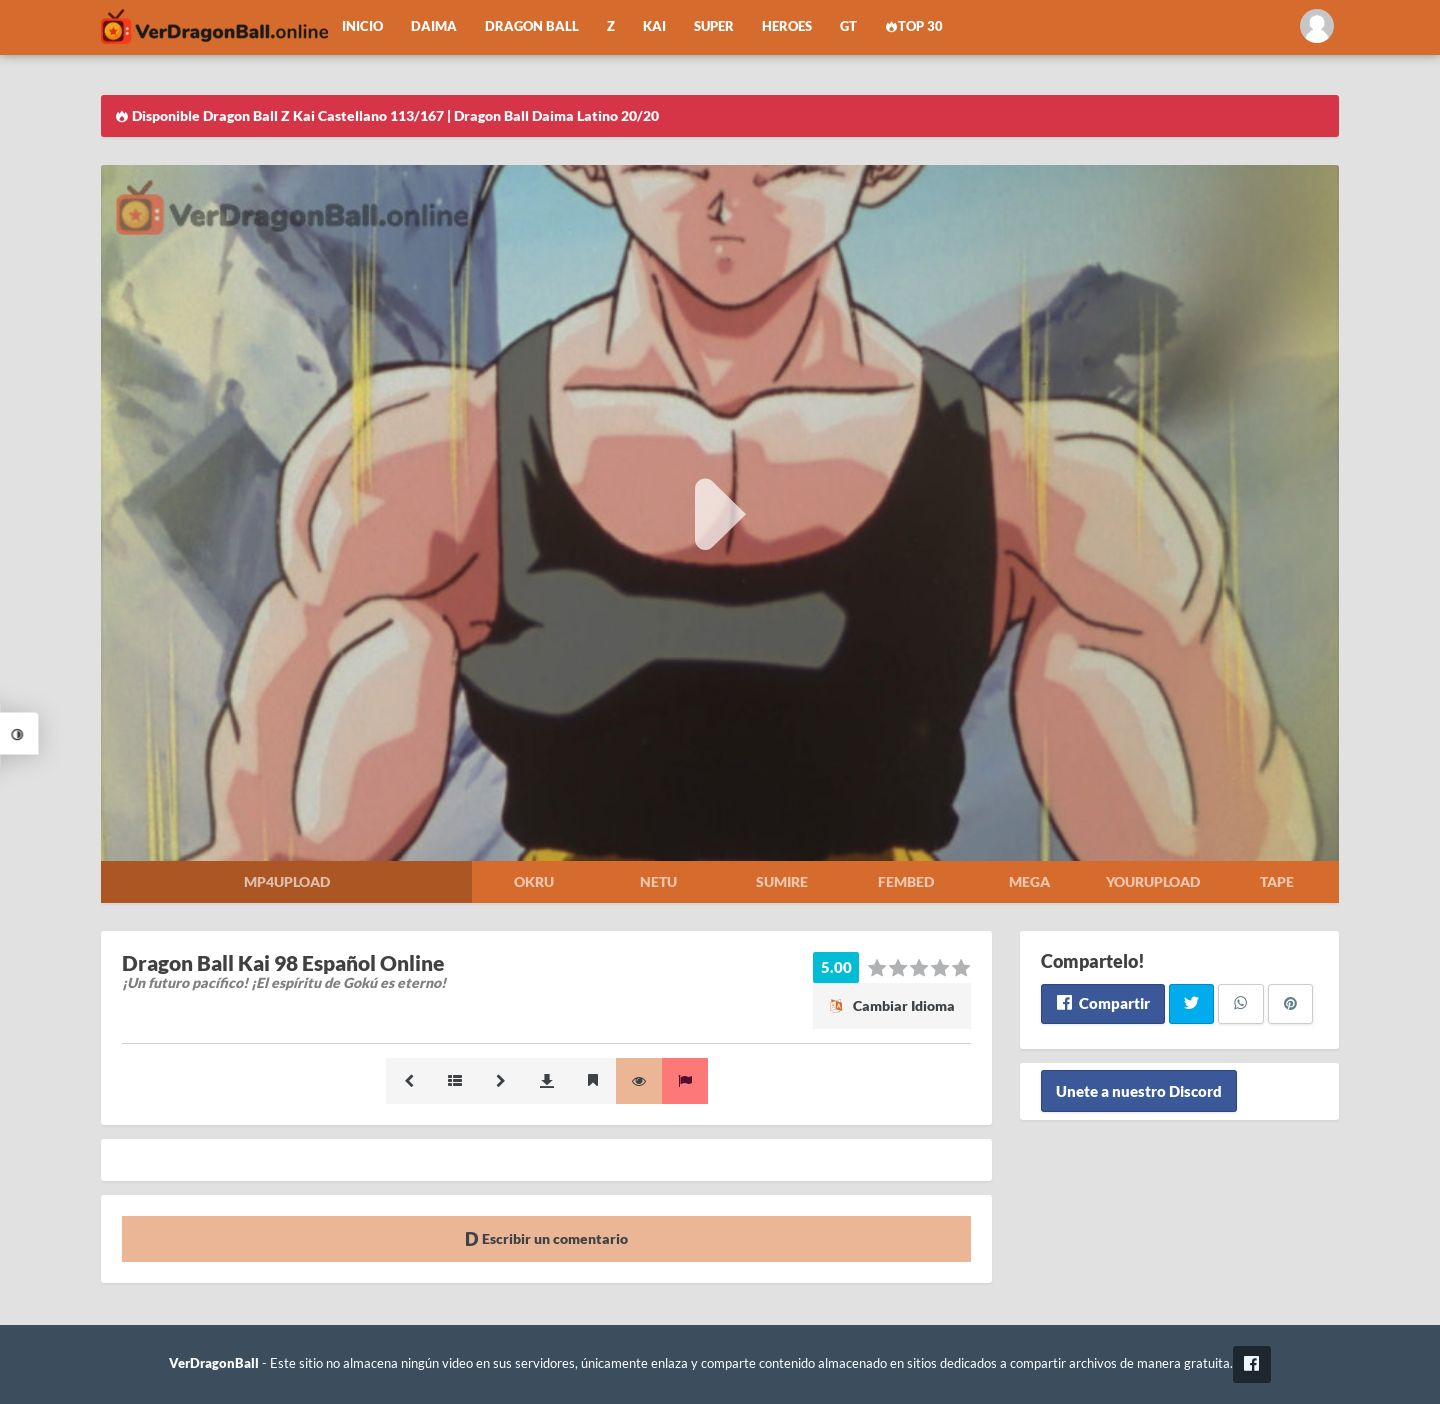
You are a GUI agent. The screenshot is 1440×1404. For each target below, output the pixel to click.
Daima (434, 26)
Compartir (1102, 1003)
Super (714, 26)
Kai (654, 26)
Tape (1277, 881)
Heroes (787, 26)
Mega (1029, 881)
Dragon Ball (532, 26)
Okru (534, 881)
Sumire (782, 881)
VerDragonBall (214, 1363)
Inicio (362, 26)
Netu (658, 881)
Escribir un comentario (546, 1238)
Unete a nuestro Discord (1139, 1091)
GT (848, 26)
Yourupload (1153, 881)
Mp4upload (287, 881)
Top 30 (914, 26)
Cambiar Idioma (892, 1005)
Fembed (906, 881)
